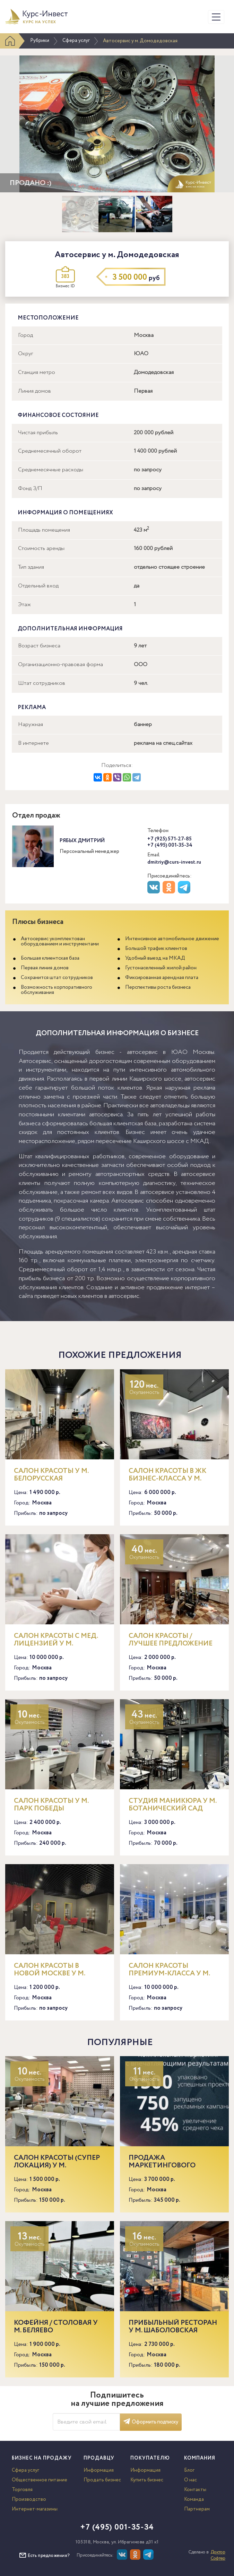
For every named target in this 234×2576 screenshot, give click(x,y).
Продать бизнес (102, 2480)
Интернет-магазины (35, 2509)
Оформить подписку (150, 2422)
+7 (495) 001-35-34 (169, 845)
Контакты (195, 2489)
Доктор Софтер (217, 2555)
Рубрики (39, 40)
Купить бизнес (146, 2480)
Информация (99, 2470)
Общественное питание (39, 2480)
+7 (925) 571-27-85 (169, 839)
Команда (194, 2499)
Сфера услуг (76, 40)
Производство (29, 2499)
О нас (190, 2480)
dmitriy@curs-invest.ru (174, 862)
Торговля (22, 2489)
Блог (189, 2470)
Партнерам (197, 2509)
